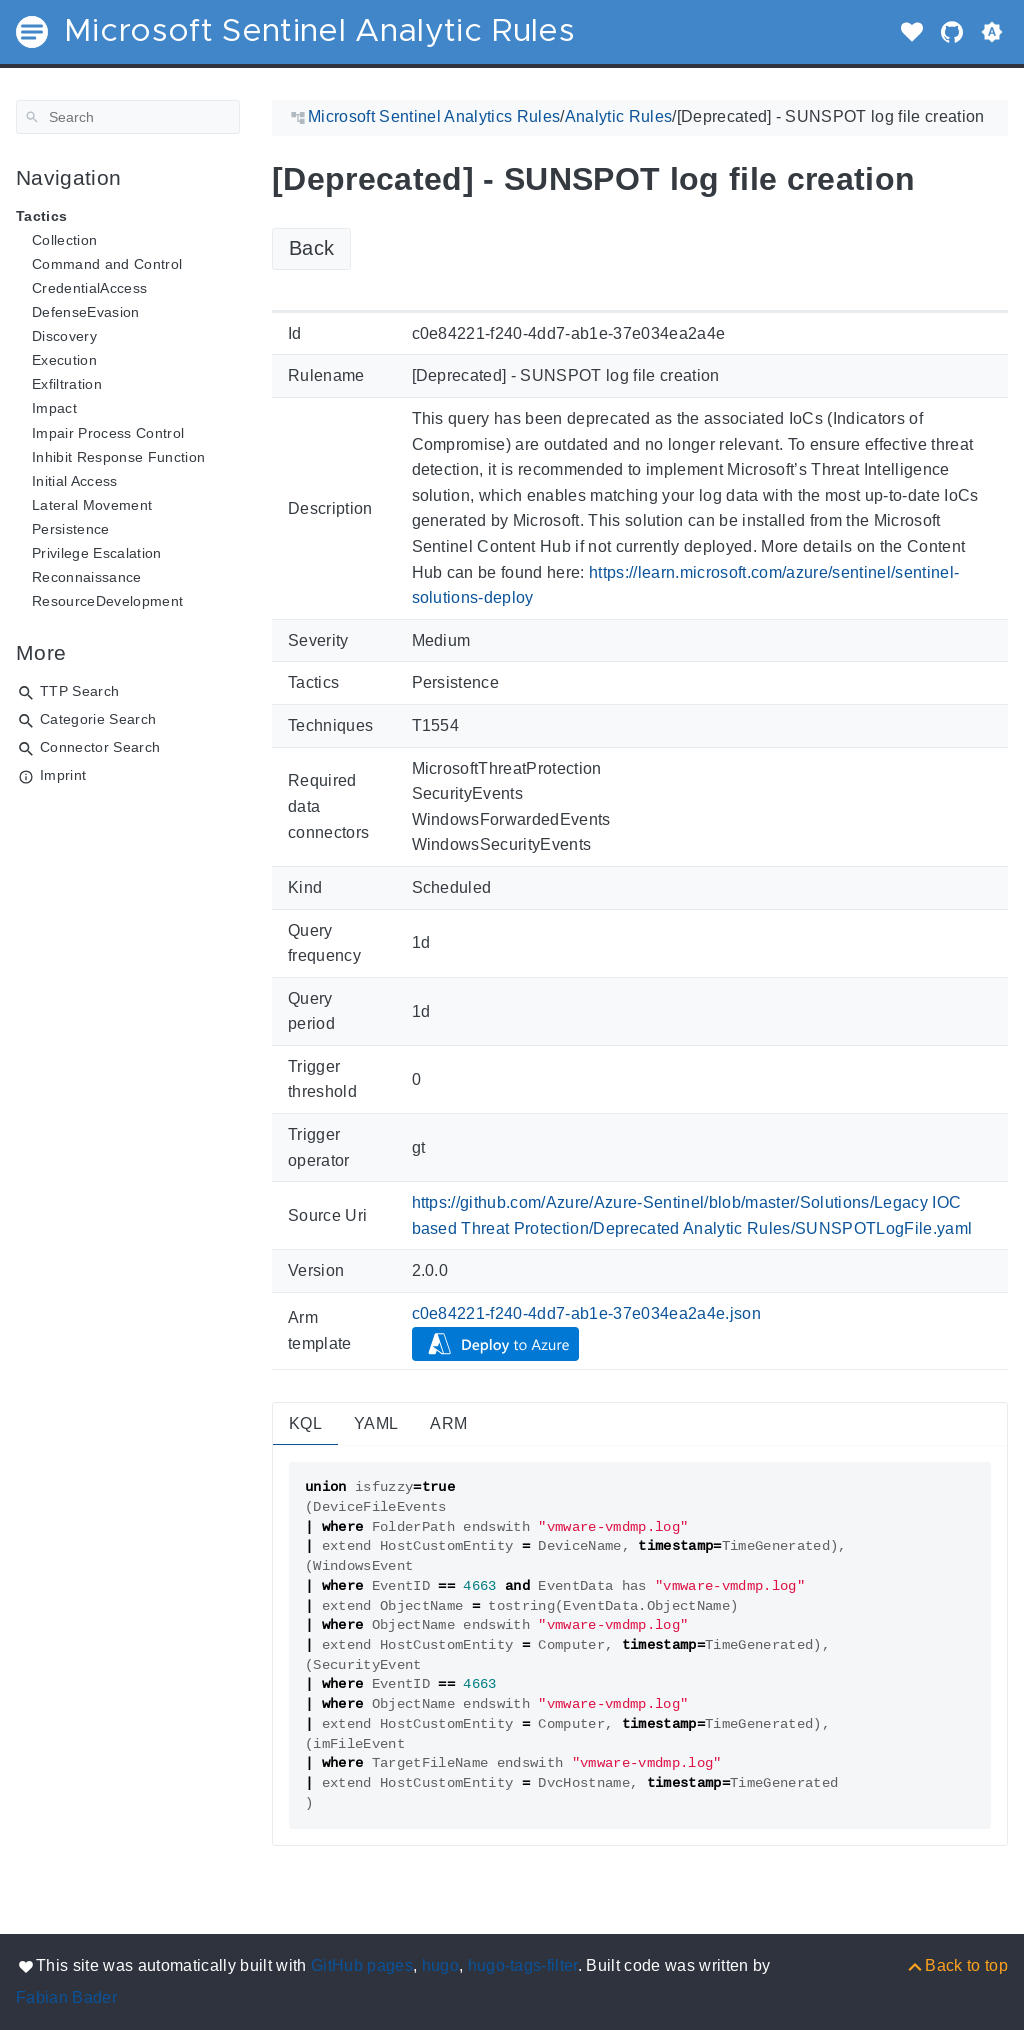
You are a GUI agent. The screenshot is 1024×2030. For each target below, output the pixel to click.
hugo (440, 1965)
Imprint (63, 775)
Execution (64, 360)
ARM (448, 1423)
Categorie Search (98, 719)
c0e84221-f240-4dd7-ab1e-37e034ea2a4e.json (587, 1313)
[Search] (128, 117)
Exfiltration (67, 384)
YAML (376, 1423)
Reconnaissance (87, 577)
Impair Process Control (108, 433)
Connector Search (100, 747)
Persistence (71, 529)
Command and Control (107, 264)
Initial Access (75, 481)
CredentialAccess (89, 288)
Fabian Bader (66, 1997)
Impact (54, 408)
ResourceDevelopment (107, 601)
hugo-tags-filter (523, 1965)
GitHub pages (362, 1965)
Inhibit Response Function (118, 457)
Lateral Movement (92, 505)
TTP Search (79, 691)
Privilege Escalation (97, 553)
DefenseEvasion (86, 312)
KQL (305, 1423)
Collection (64, 240)
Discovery (64, 336)
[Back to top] (956, 1965)
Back (311, 248)
